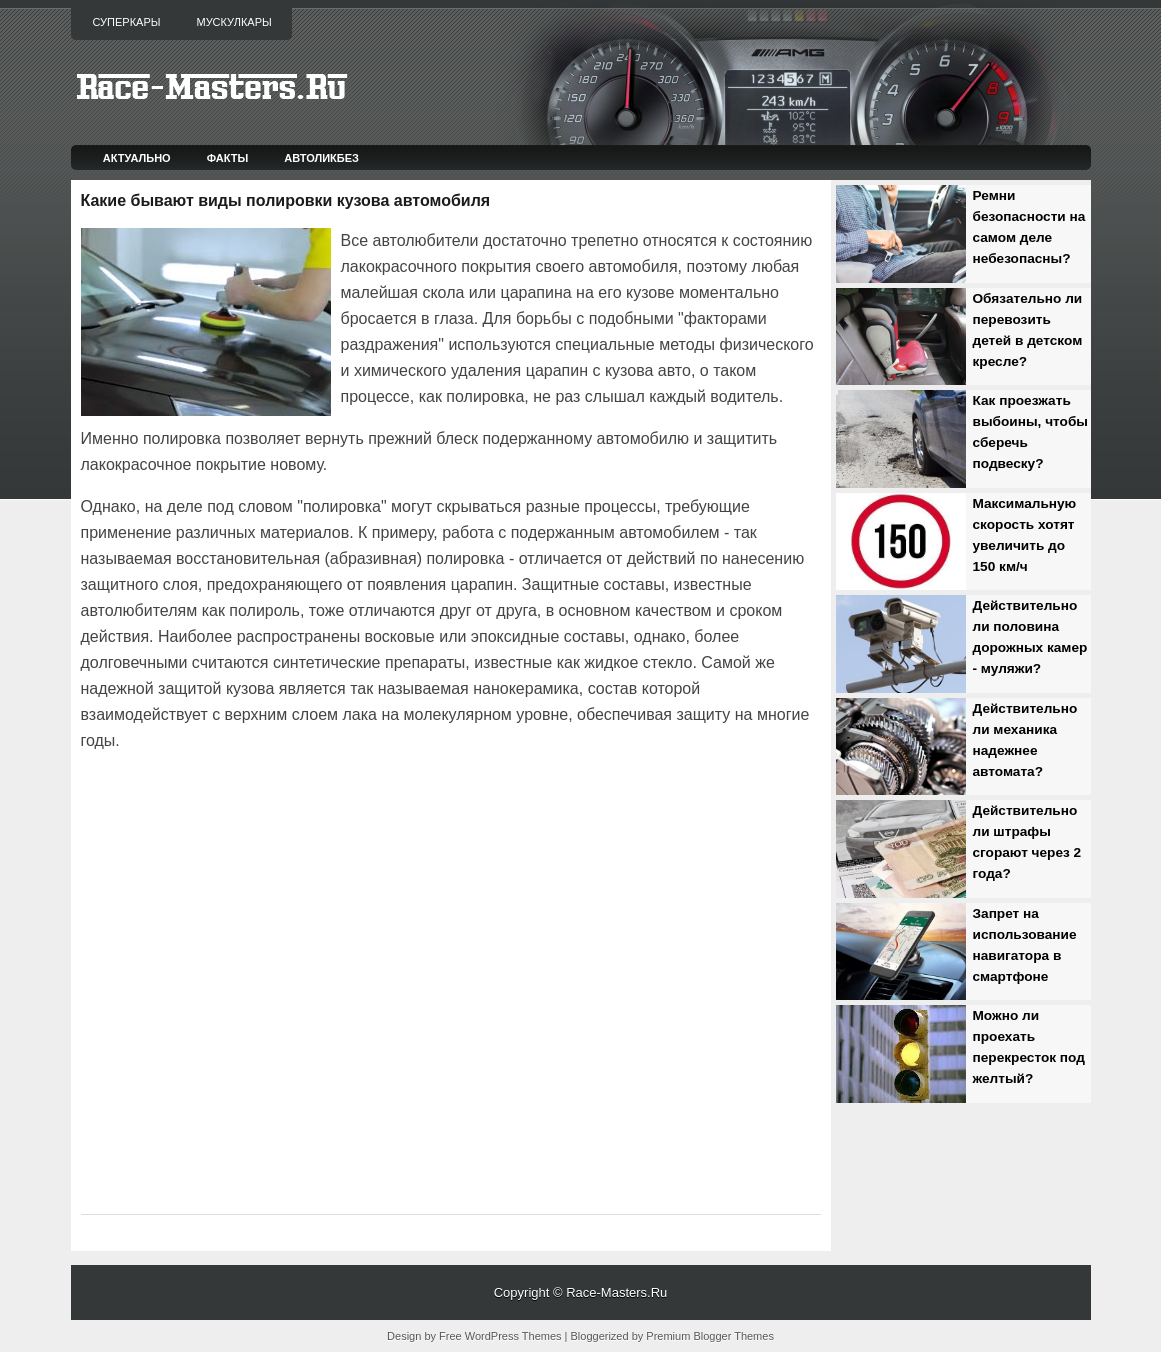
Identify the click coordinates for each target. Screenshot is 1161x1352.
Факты (228, 158)
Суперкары (127, 22)
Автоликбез (321, 158)
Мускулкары (233, 22)
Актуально (137, 158)
